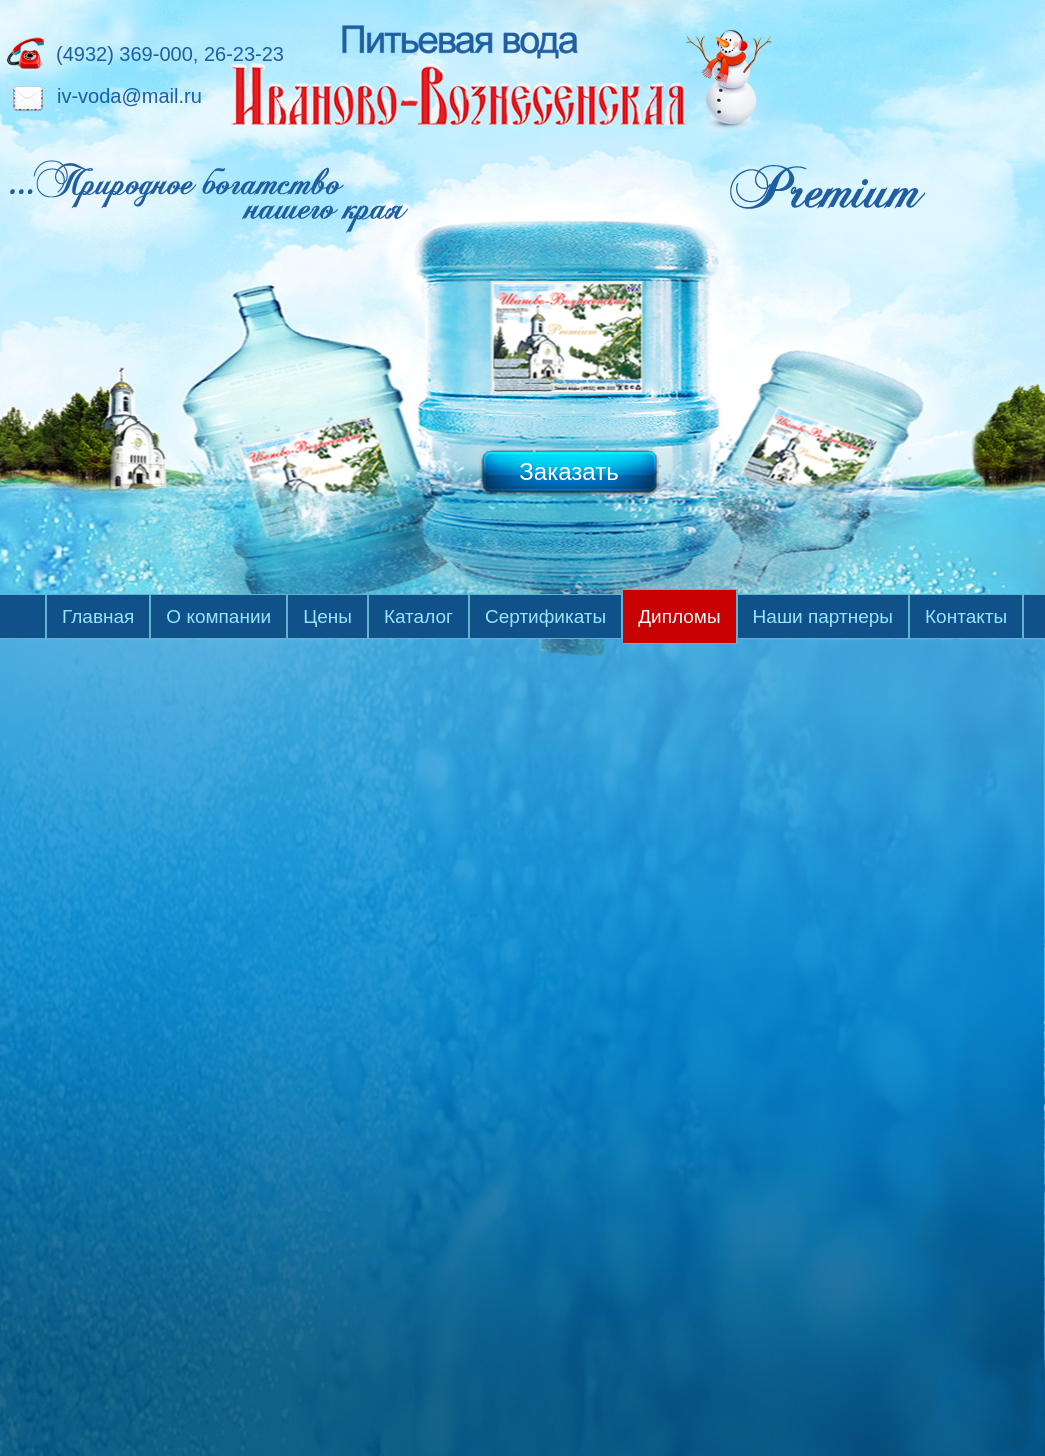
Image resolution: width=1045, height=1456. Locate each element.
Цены (327, 616)
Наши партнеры (823, 616)
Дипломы (679, 616)
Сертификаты (545, 616)
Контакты (966, 616)
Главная (98, 616)
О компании (218, 616)
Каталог (418, 616)
